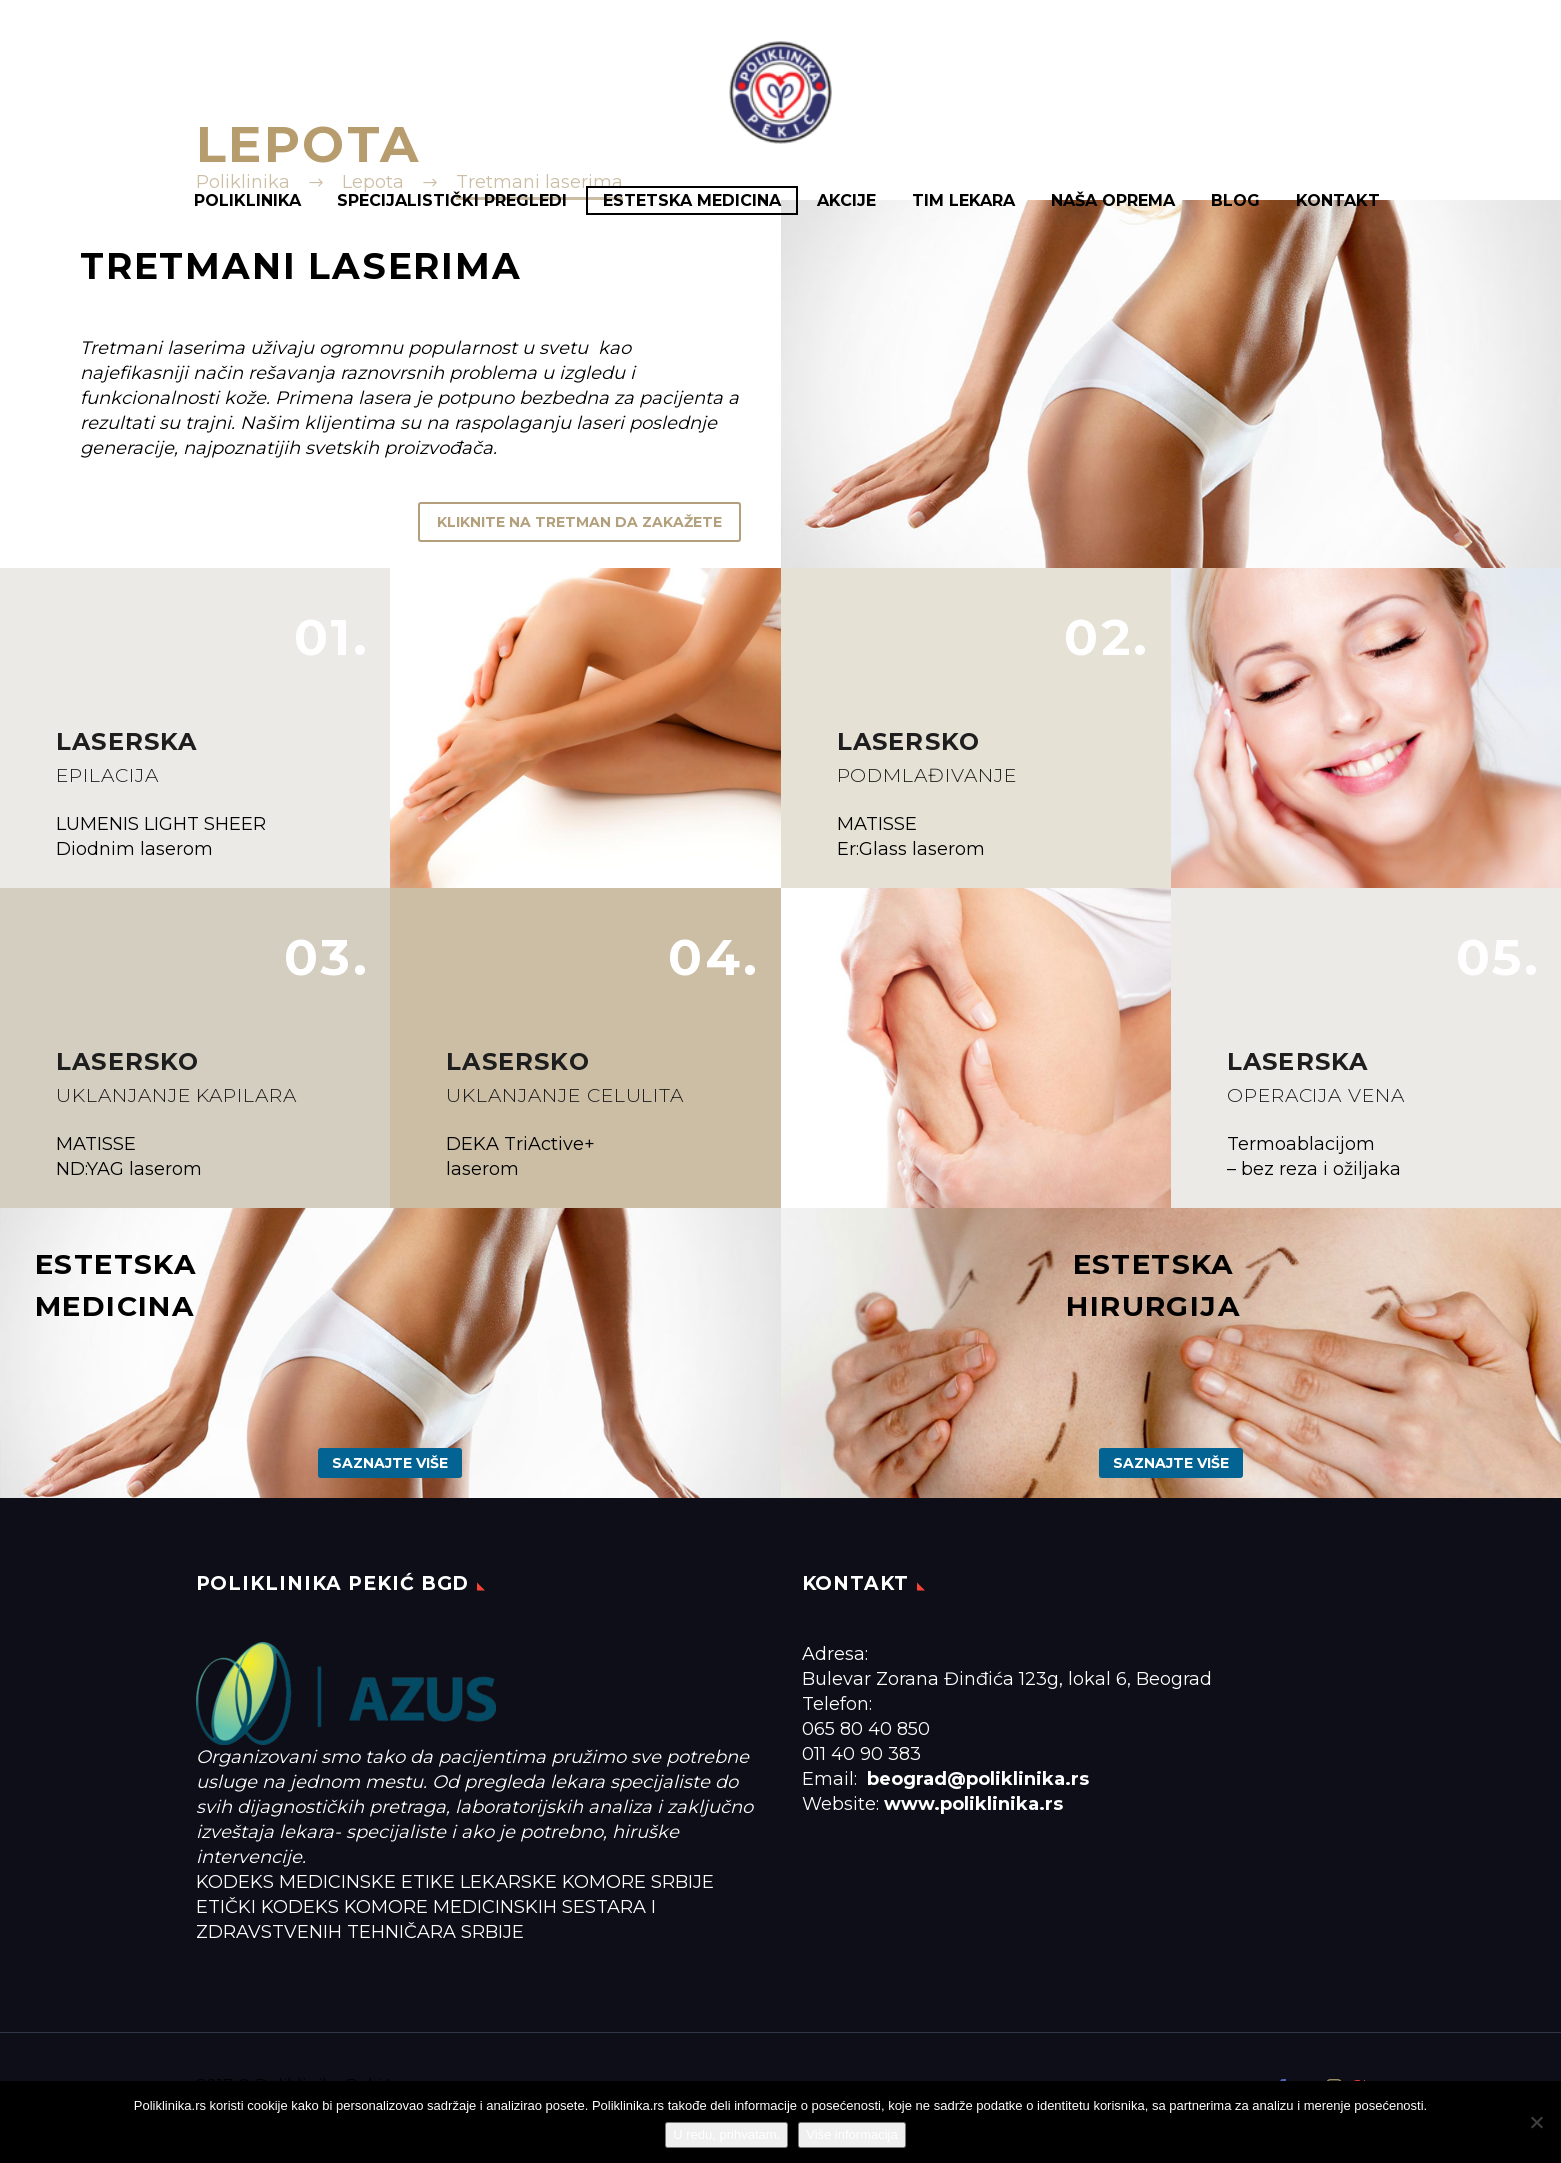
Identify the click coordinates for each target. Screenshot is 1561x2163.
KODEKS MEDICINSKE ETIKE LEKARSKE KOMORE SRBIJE (455, 1882)
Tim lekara (963, 200)
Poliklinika (247, 200)
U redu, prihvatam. (726, 2134)
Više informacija (852, 2134)
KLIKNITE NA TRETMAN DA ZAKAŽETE (579, 522)
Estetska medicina (692, 200)
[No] (1536, 2122)
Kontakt (1338, 200)
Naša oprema (1113, 200)
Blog (1235, 200)
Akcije (846, 200)
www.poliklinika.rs (973, 1804)
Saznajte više (390, 1463)
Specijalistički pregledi (452, 200)
